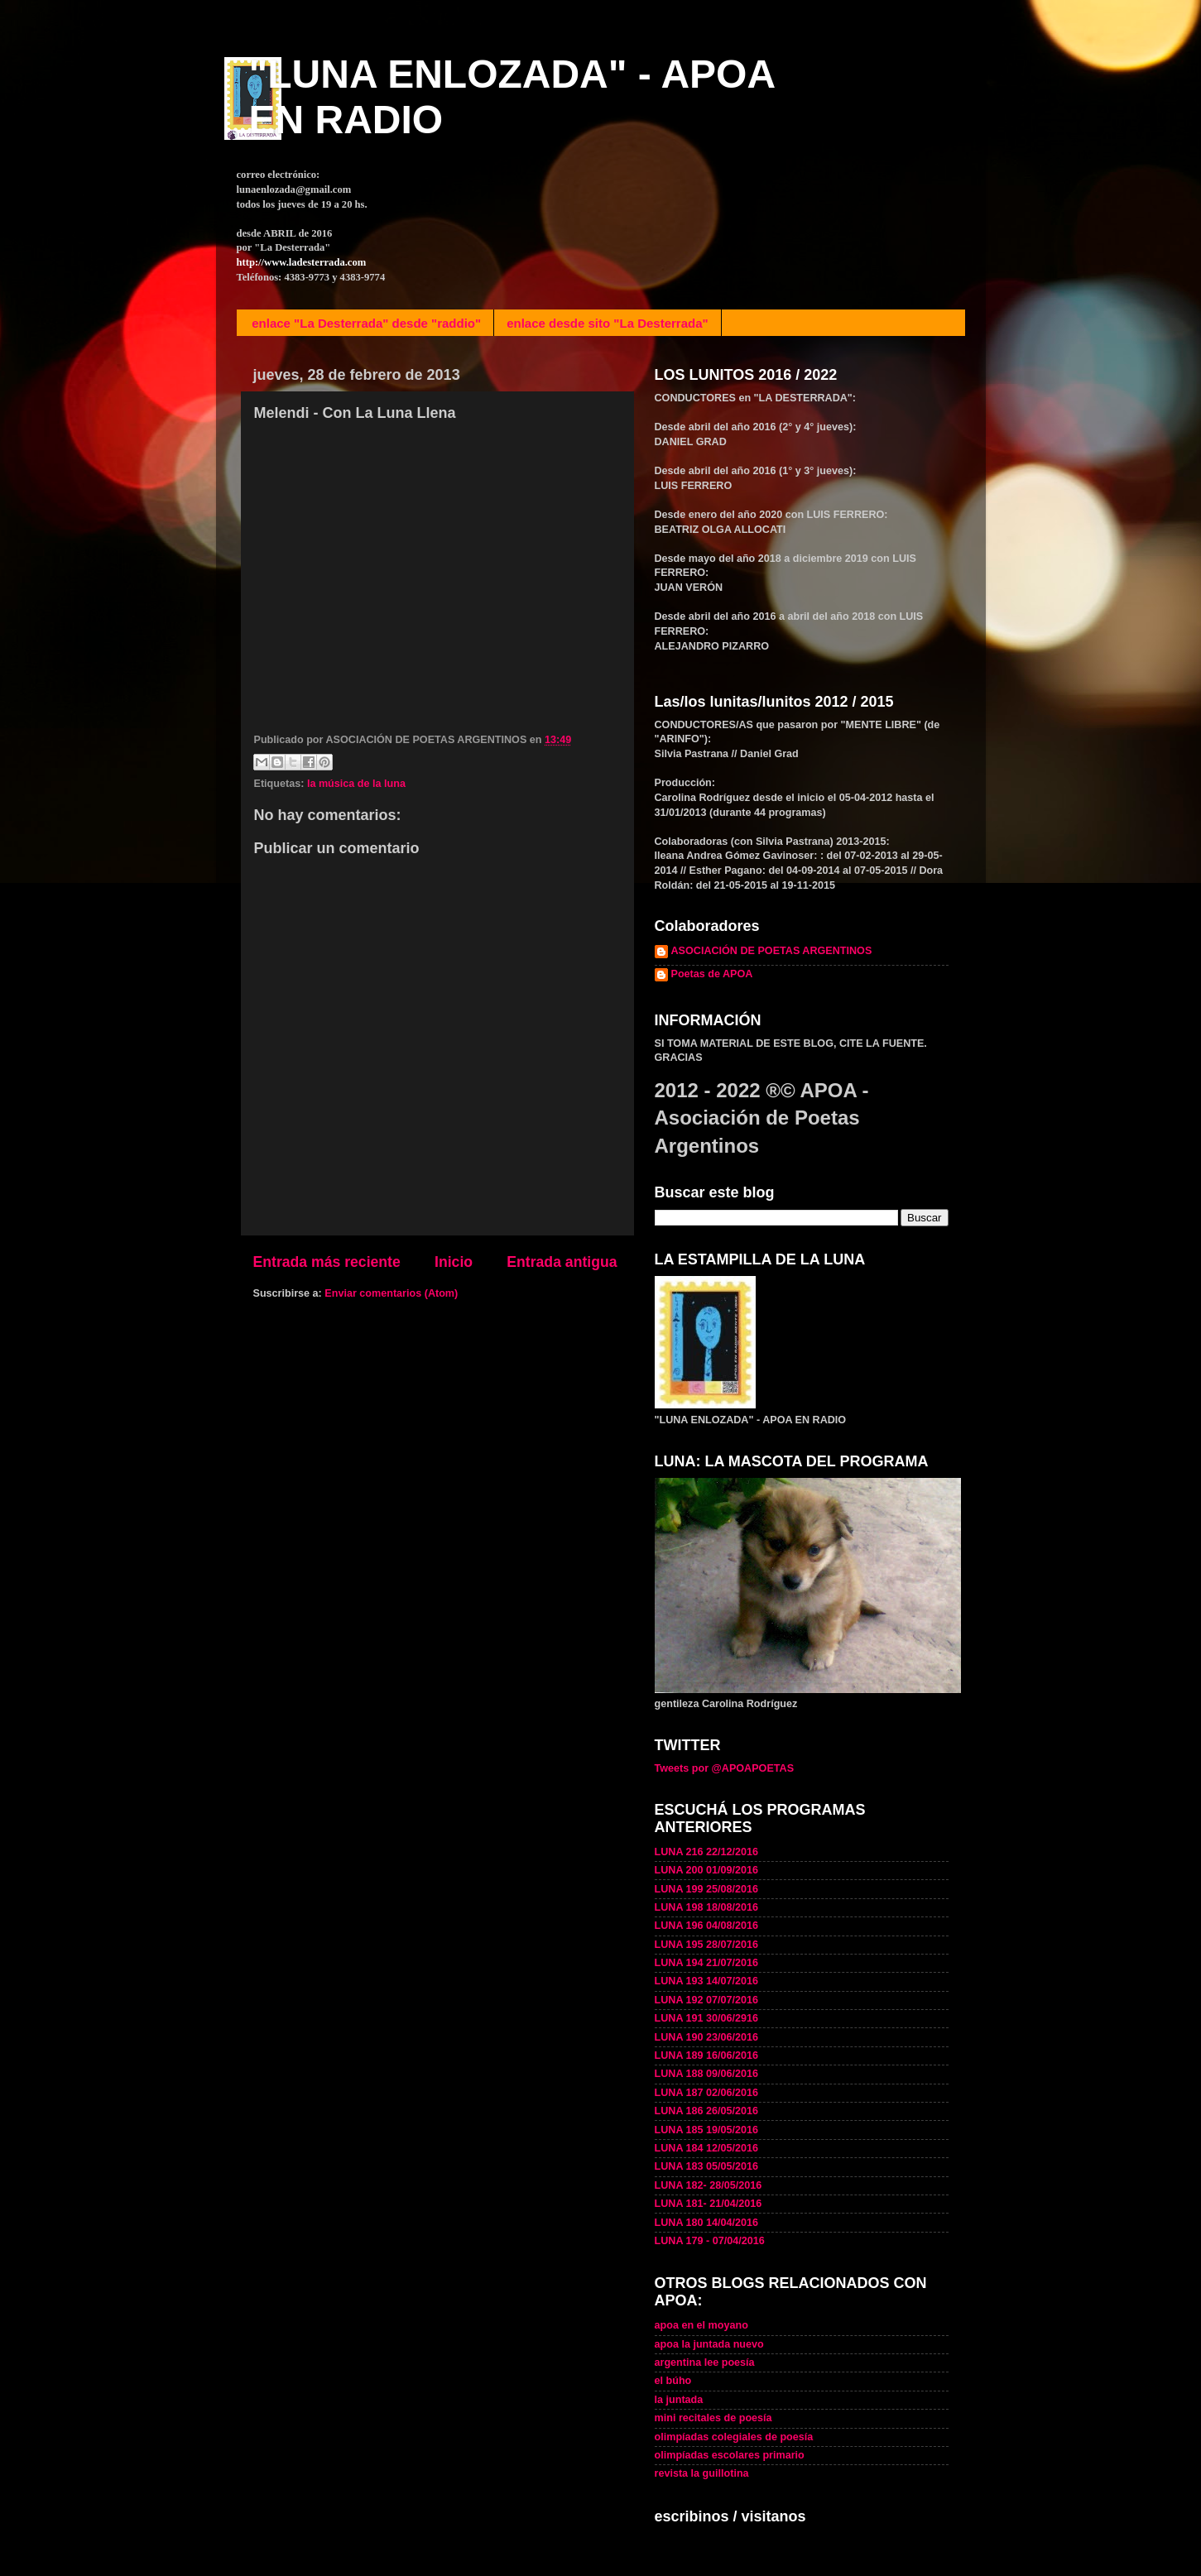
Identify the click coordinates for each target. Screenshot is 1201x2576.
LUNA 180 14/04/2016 (707, 2222)
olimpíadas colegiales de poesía (734, 2437)
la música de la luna (356, 783)
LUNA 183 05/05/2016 (707, 2166)
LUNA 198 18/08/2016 (707, 1907)
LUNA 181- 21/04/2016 (708, 2203)
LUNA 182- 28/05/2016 (708, 2185)
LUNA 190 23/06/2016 (707, 2037)
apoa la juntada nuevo (709, 2344)
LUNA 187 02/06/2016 (707, 2093)
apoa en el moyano (701, 2325)
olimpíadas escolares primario (730, 2455)
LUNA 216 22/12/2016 (707, 1852)
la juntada (679, 2400)
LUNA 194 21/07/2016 (707, 1963)
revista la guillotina (702, 2473)
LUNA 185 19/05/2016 (707, 2130)
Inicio (454, 1262)
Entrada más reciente (327, 1262)
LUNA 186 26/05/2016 (707, 2111)
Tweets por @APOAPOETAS (725, 1768)
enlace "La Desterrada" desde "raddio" (366, 323)
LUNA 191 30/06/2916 (707, 2018)
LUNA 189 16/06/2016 (707, 2055)
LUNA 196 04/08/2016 (707, 1925)
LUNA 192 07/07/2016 (707, 2000)
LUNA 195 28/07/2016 (707, 1944)
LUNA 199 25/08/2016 (707, 1889)
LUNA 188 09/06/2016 (707, 2074)
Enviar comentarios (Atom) (391, 1293)
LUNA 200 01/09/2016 (707, 1870)
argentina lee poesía (705, 2362)
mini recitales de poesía (713, 2418)
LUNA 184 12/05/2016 (707, 2148)
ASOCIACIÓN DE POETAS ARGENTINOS (771, 951)
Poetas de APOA (712, 974)
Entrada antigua (562, 1262)
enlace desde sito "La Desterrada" (608, 323)
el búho (673, 2381)
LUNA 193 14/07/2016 (707, 1981)
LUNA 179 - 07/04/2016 (710, 2241)
